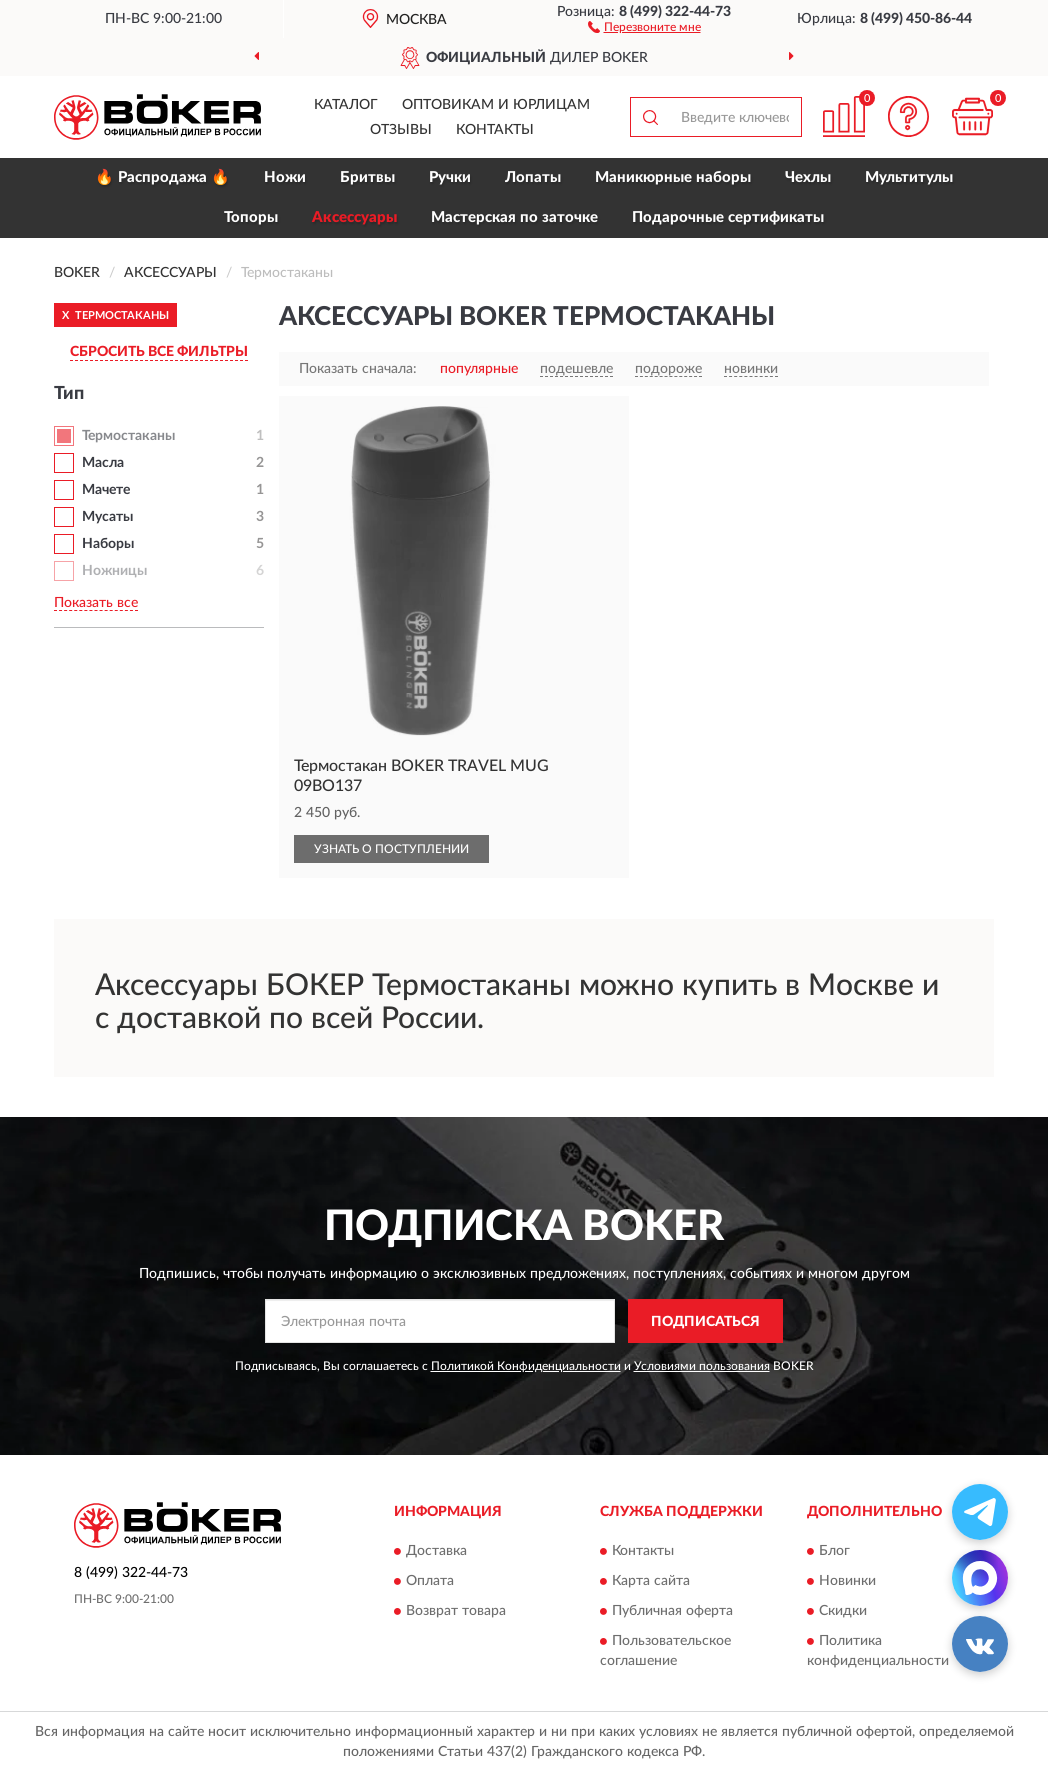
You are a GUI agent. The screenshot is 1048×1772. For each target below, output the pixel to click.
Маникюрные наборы (673, 177)
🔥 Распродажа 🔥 (162, 177)
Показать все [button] (96, 603)
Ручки (450, 177)
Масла (103, 463)
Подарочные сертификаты (728, 217)
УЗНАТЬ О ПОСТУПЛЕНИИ (391, 849)
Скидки (843, 1611)
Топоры (251, 217)
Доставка (436, 1551)
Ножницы (114, 571)
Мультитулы (909, 177)
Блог (834, 1551)
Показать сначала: (358, 369)
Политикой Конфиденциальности (526, 1366)
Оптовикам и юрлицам (496, 105)
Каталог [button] (346, 105)
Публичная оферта (672, 1611)
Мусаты (107, 517)
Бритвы (367, 177)
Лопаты (533, 177)
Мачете (106, 490)
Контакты (495, 130)
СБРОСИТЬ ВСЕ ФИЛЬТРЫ (159, 352)
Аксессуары (354, 217)
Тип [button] (69, 394)
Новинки (847, 1581)
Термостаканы (128, 436)
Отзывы (401, 130)
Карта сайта (651, 1581)
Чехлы (808, 177)
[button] (644, 26)
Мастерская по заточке (514, 217)
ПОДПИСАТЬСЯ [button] (705, 1322)
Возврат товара (456, 1611)
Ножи (285, 177)
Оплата (430, 1581)
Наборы (108, 544)
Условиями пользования (702, 1366)
